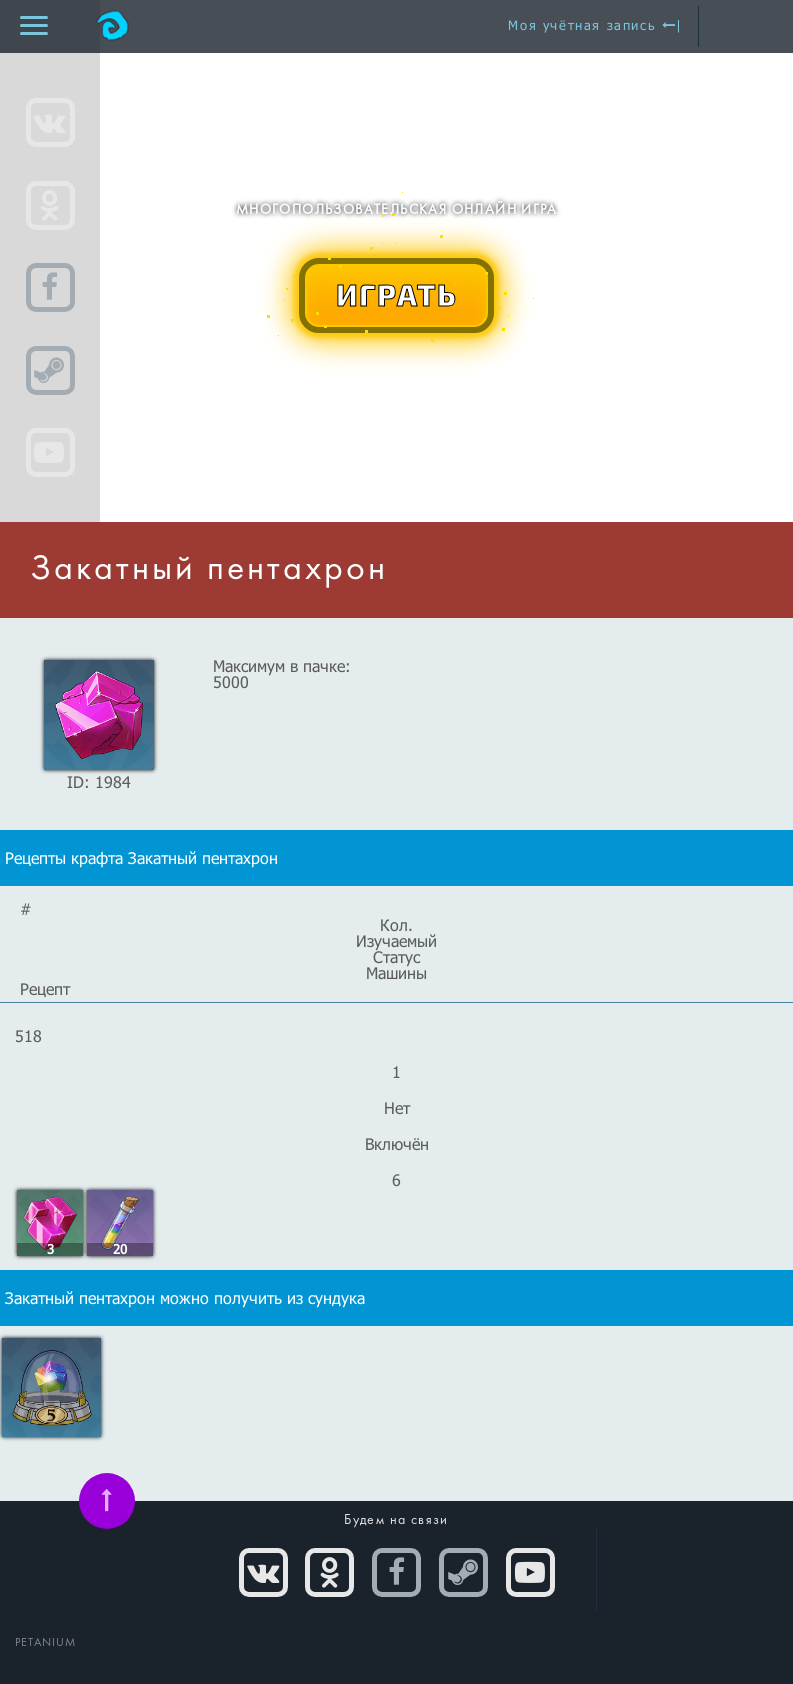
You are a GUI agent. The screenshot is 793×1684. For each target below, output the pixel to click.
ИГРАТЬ (397, 294)
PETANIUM (46, 1643)
